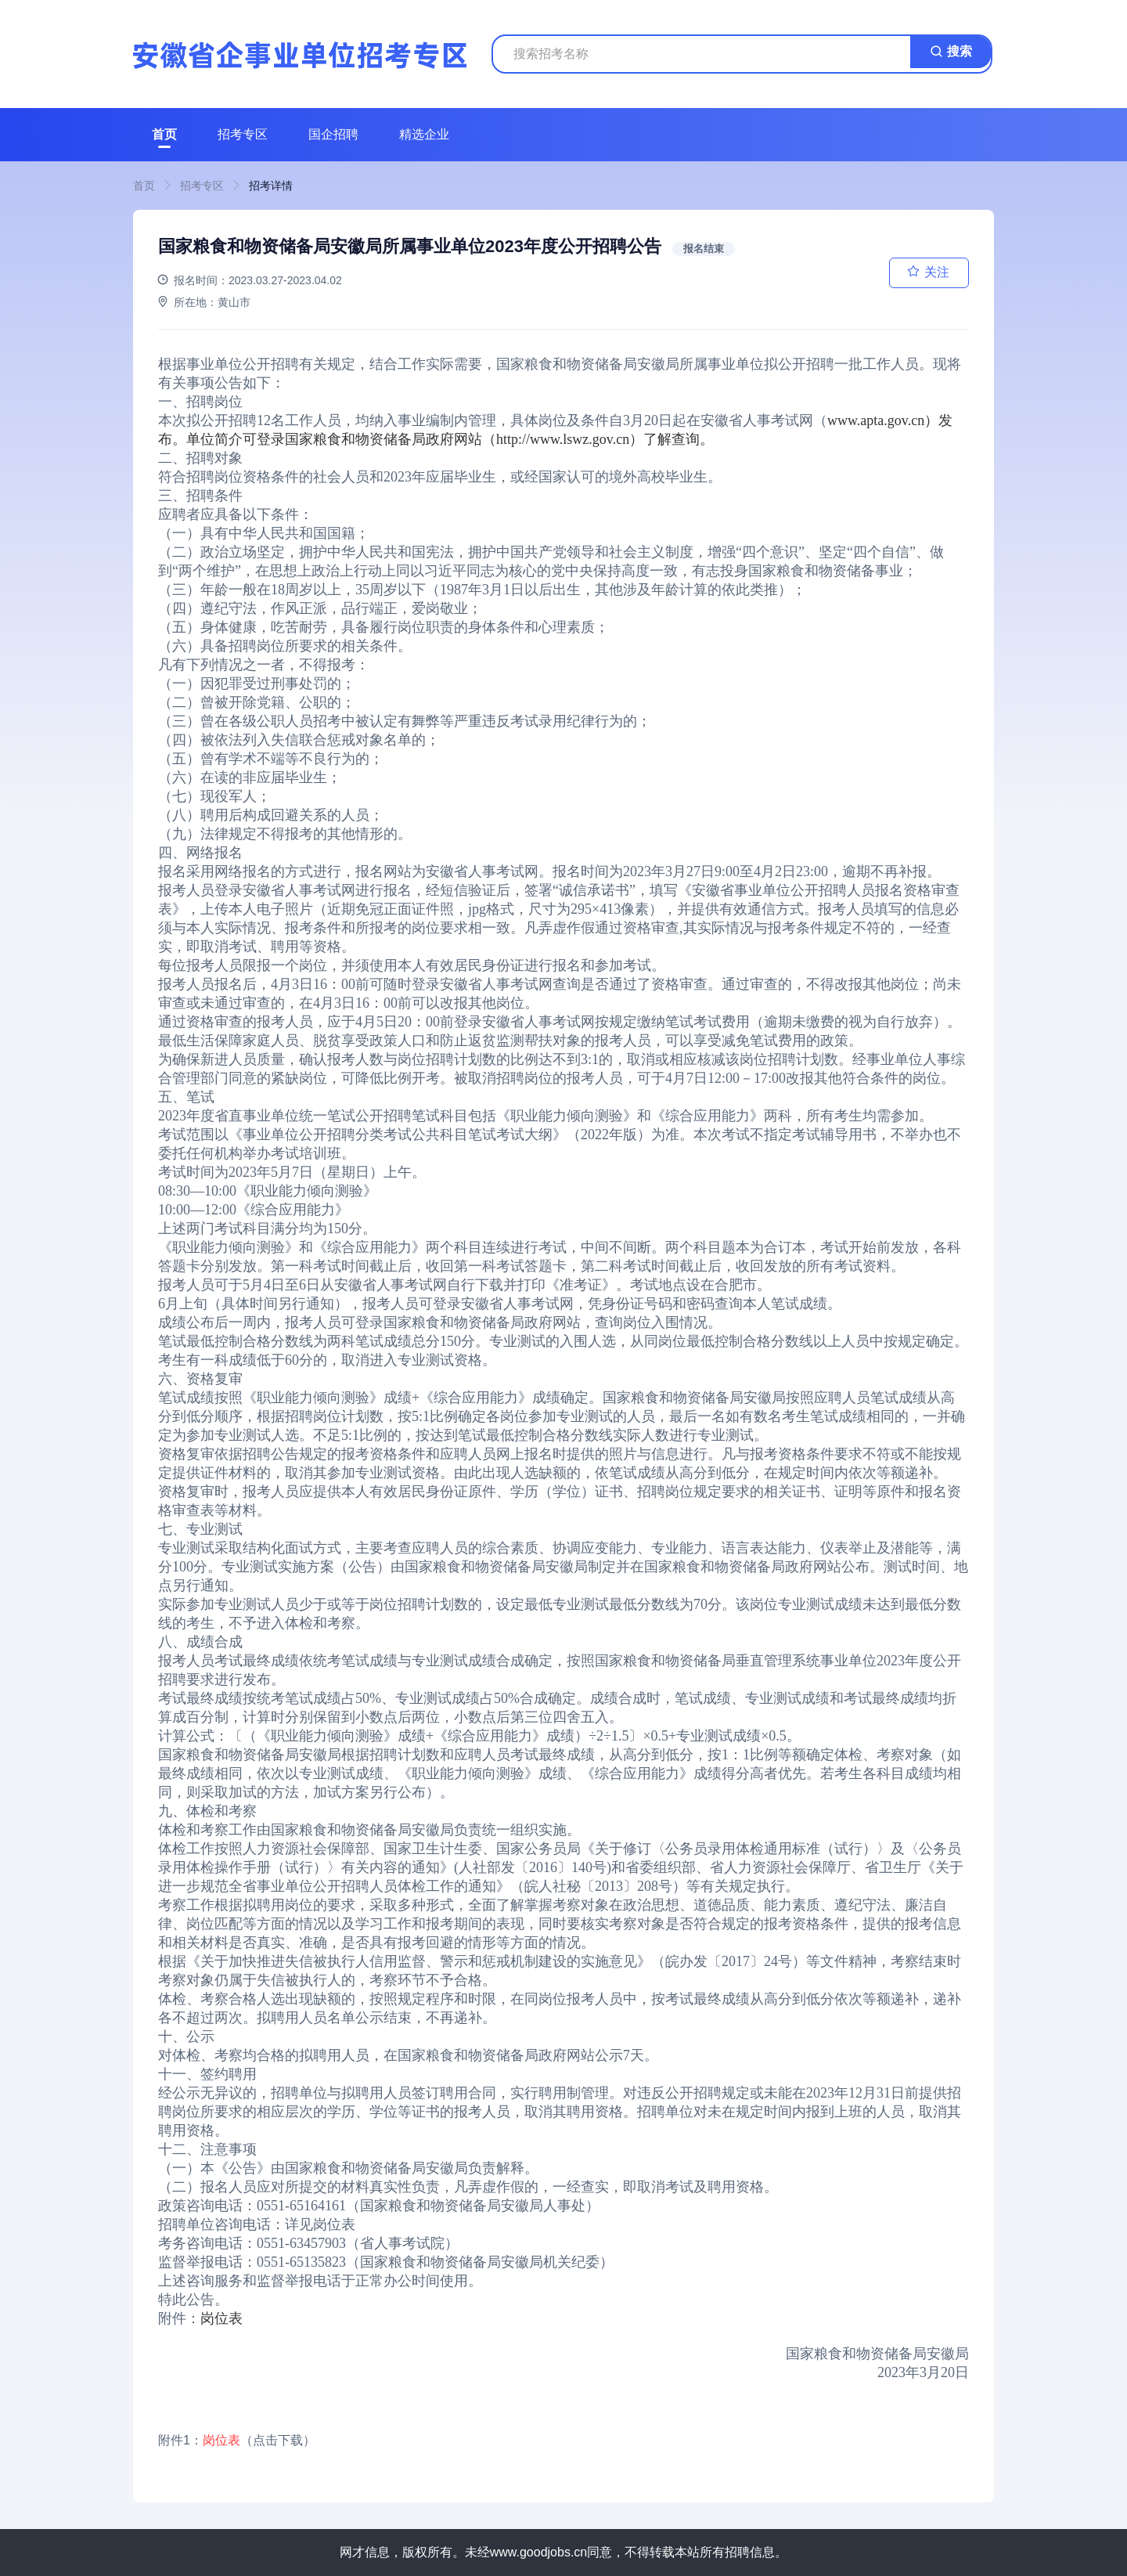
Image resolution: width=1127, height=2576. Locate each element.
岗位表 (221, 2318)
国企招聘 (333, 134)
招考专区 (243, 134)
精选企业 (424, 134)
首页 (164, 134)
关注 (936, 272)
